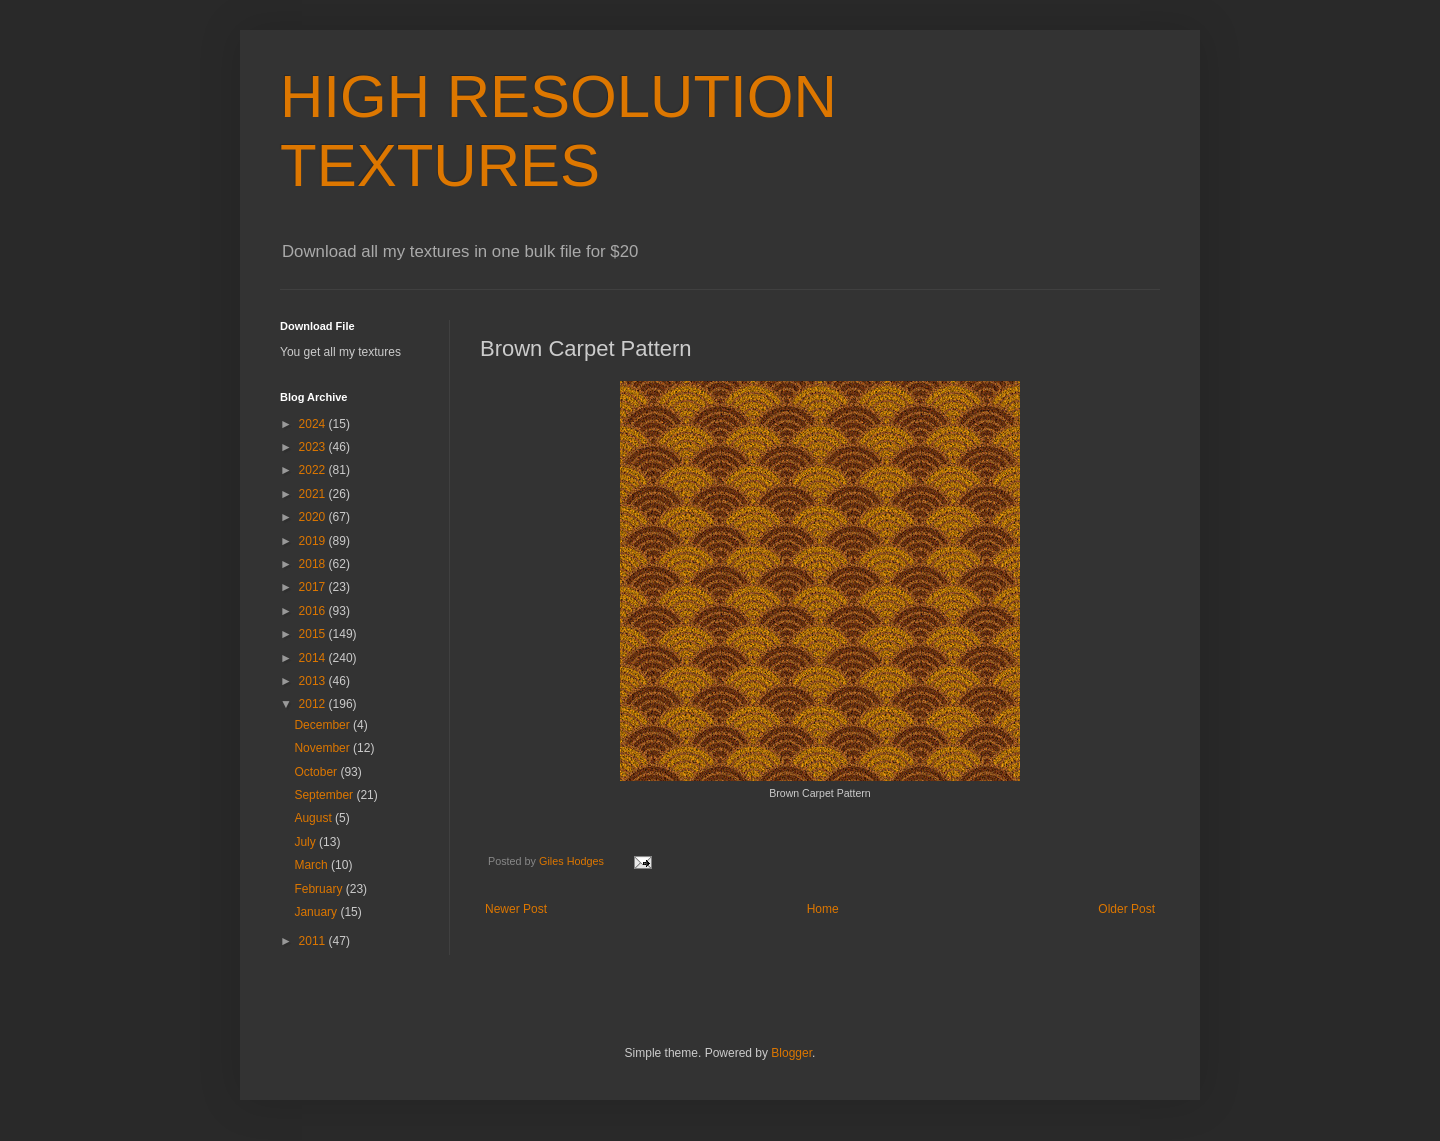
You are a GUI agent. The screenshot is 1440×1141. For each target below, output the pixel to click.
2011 (314, 941)
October (317, 772)
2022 (314, 470)
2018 (314, 564)
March (312, 865)
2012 (314, 704)
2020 (314, 517)
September (325, 795)
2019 (314, 541)
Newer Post (516, 909)
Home (823, 909)
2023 (314, 447)
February (319, 889)
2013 (314, 681)
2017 (314, 587)
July (306, 842)
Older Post (1126, 909)
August (314, 818)
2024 (314, 424)
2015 (314, 634)
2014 (314, 658)
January (317, 912)
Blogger (791, 1053)
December (323, 725)
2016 (314, 611)
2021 (314, 494)
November (323, 748)
